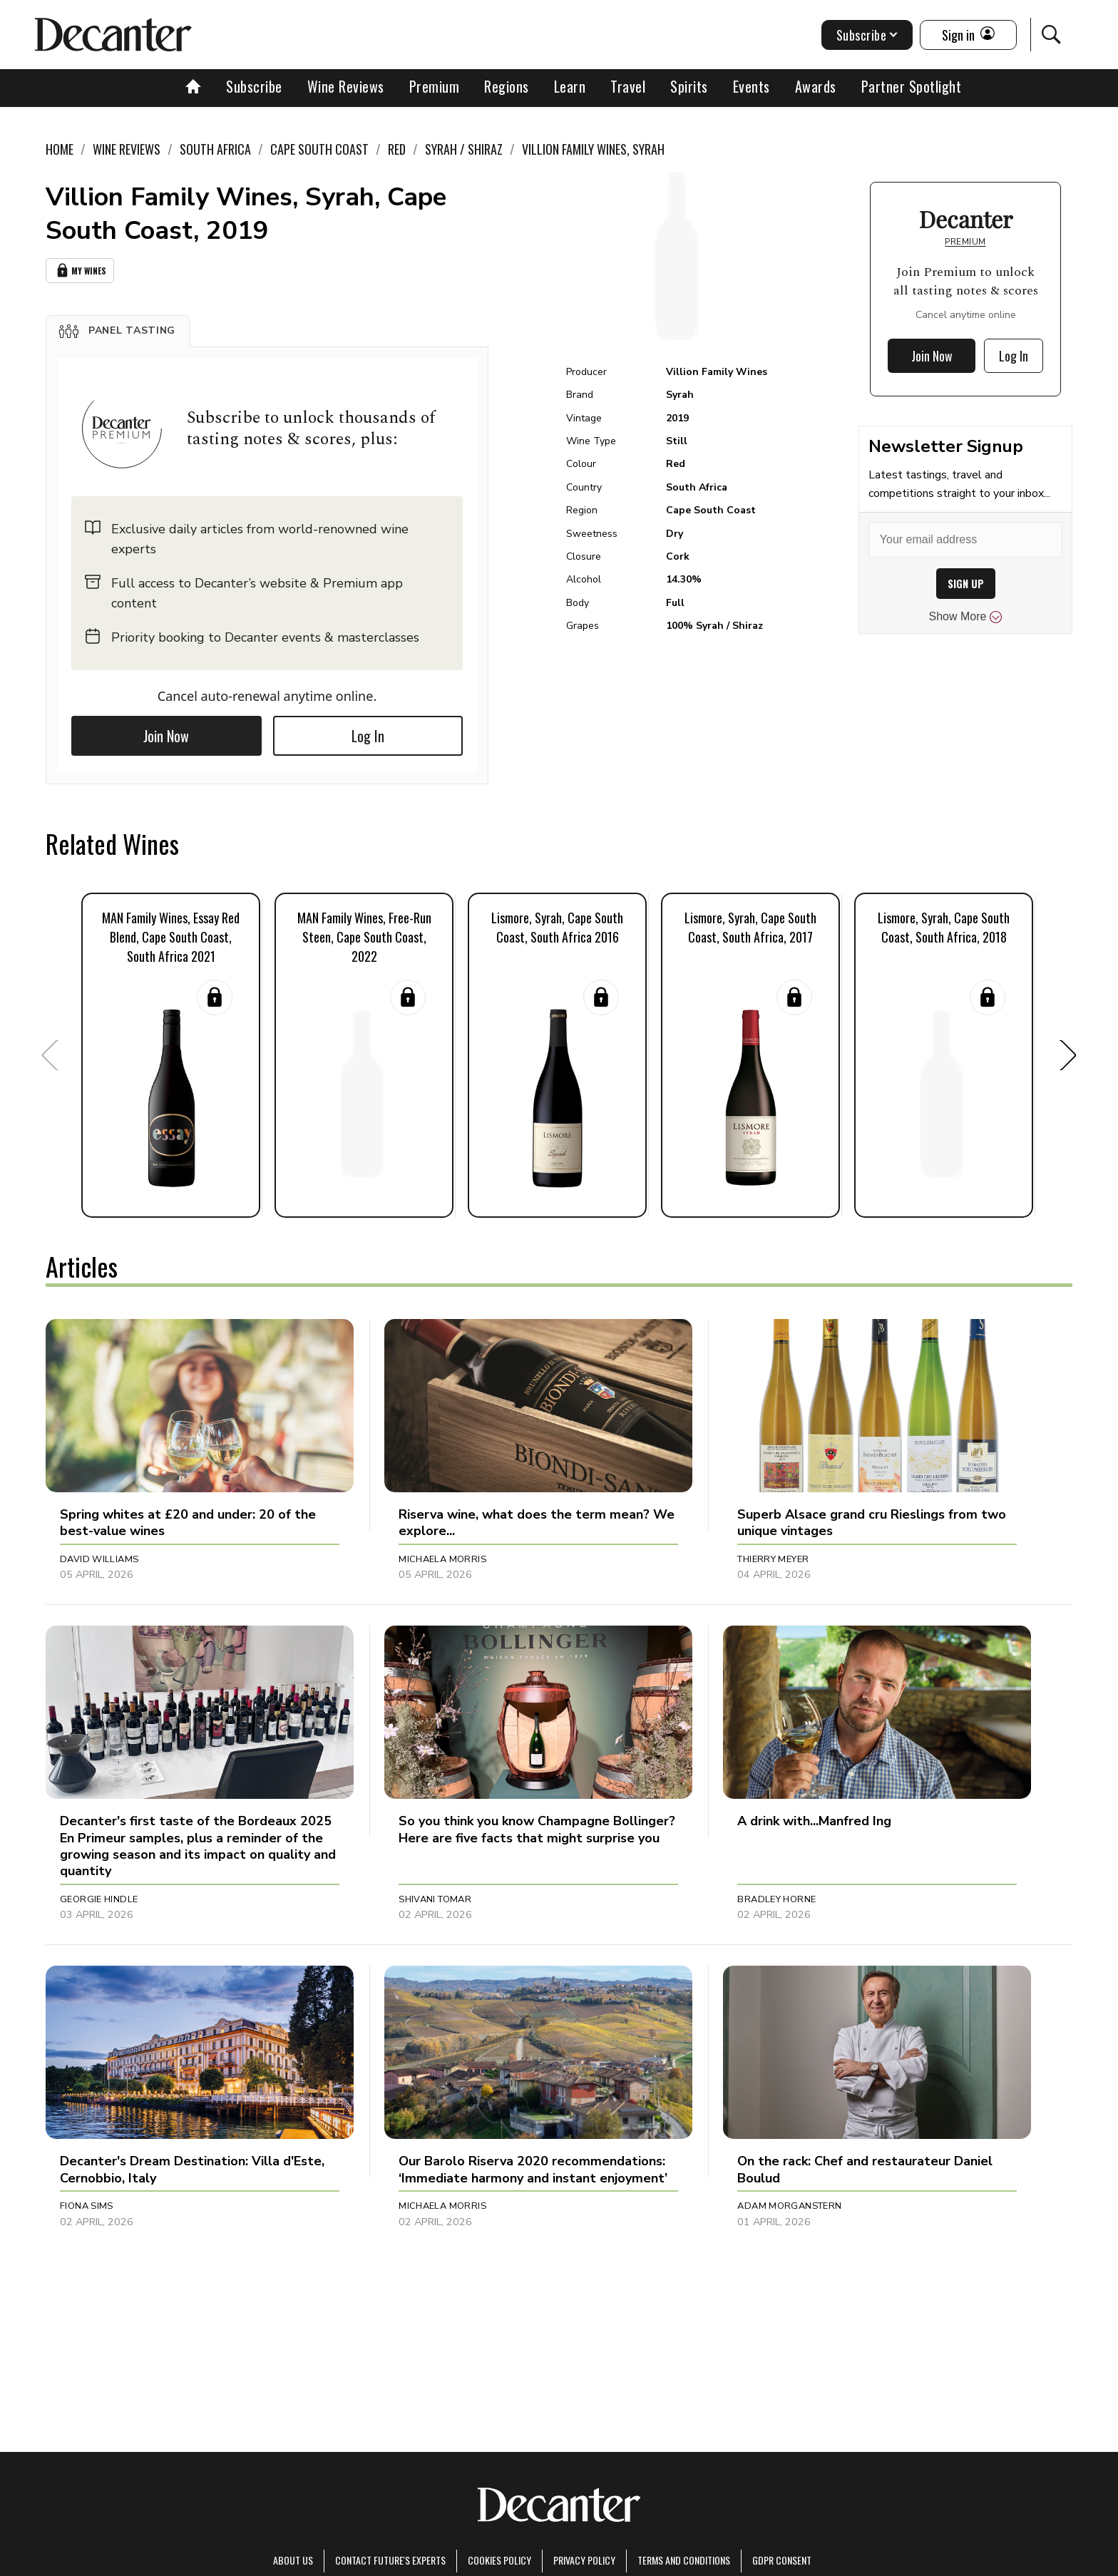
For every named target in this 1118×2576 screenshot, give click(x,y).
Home (59, 149)
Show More (965, 616)
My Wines (79, 270)
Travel (627, 86)
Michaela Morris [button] (442, 1559)
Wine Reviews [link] (126, 149)
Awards (815, 86)
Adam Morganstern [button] (789, 2206)
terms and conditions (683, 2559)
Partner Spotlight (911, 86)
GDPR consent (781, 2559)
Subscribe (254, 86)
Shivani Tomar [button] (435, 1899)
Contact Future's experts (390, 2559)
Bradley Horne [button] (776, 1899)
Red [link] (397, 149)
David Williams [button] (99, 1559)
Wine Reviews (345, 86)
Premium (434, 86)
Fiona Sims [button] (86, 2206)
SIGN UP (966, 583)
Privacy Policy (584, 2559)
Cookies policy (499, 2559)
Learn (570, 86)
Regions (506, 86)
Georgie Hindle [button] (99, 1899)
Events (751, 86)
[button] (118, 331)
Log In (368, 735)
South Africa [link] (215, 149)
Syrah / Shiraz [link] (464, 149)
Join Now (166, 735)
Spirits (689, 86)
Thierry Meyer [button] (773, 1559)
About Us (293, 2559)
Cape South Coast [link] (319, 149)
